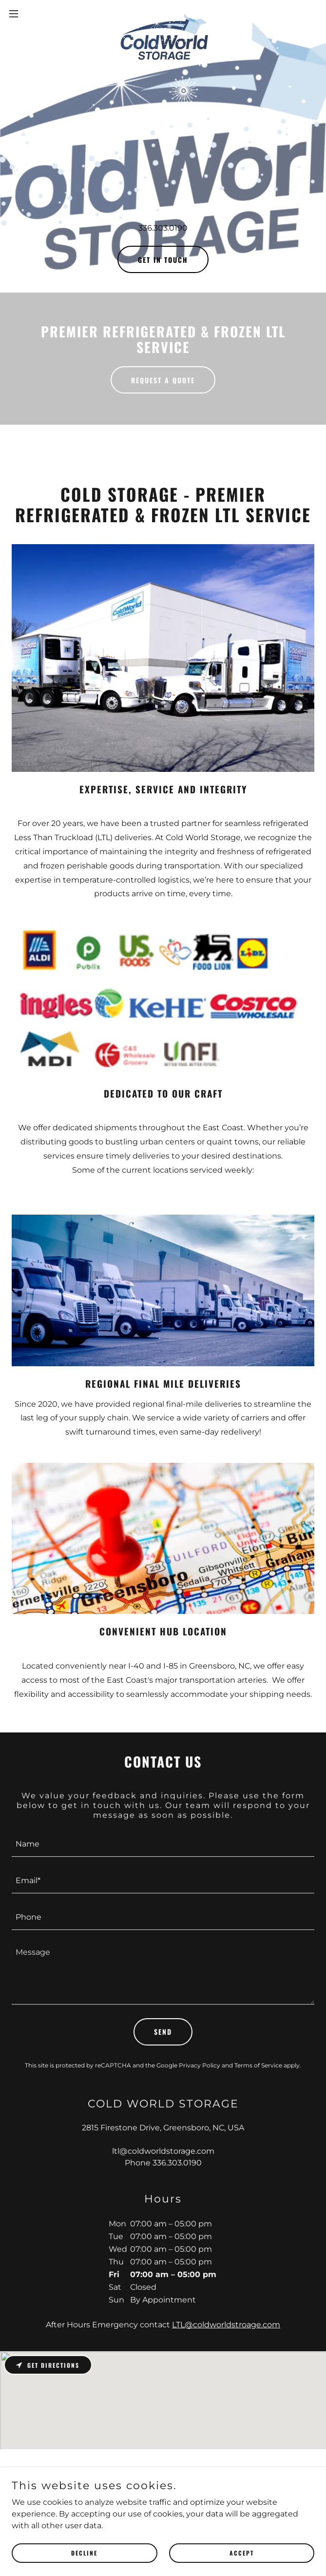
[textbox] (163, 1844)
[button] (28, 13)
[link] (163, 14)
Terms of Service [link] (258, 2065)
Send (163, 2031)
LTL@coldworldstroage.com (226, 2324)
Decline (84, 2553)
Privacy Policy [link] (199, 2065)
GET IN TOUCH (163, 260)
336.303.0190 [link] (163, 228)
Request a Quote (163, 380)
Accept (242, 2553)
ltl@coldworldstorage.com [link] (163, 2151)
